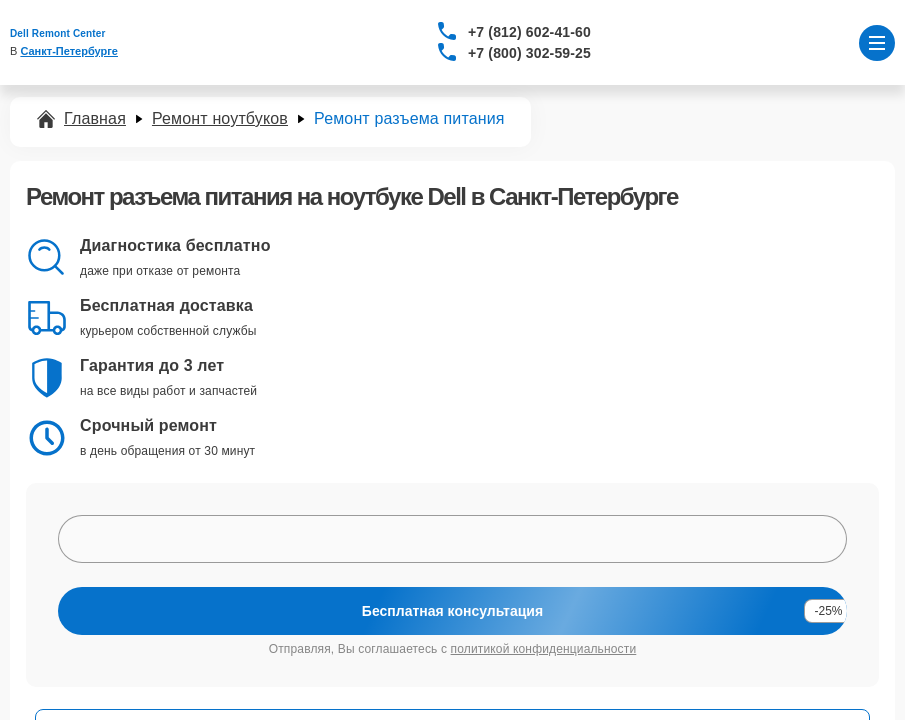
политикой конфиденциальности (544, 649)
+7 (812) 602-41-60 (529, 32)
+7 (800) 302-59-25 (529, 53)
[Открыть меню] (877, 43)
